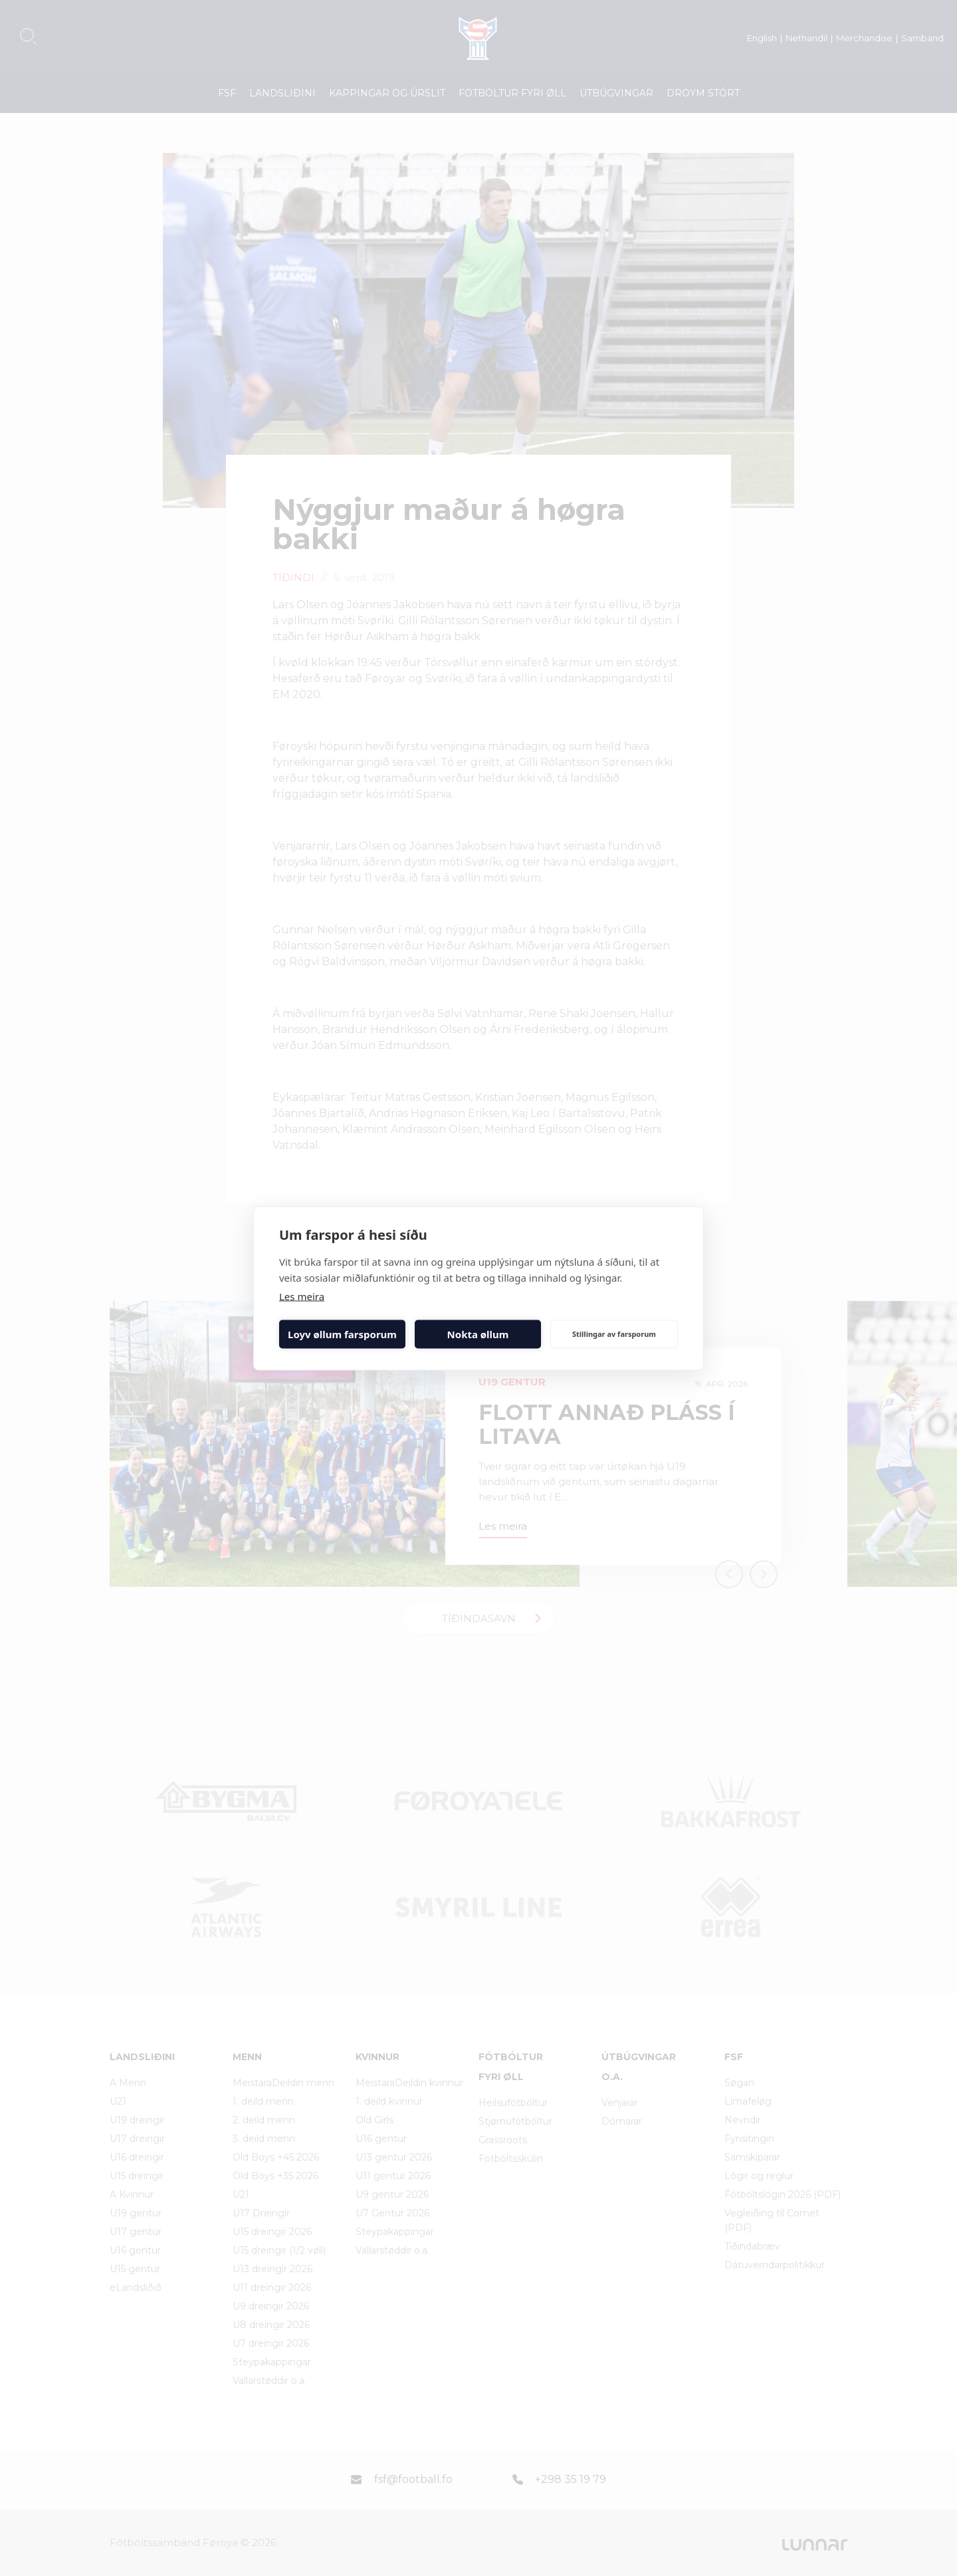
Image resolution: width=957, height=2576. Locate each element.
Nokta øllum (478, 1334)
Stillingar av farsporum (614, 1334)
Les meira (301, 1295)
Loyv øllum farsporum (342, 1334)
